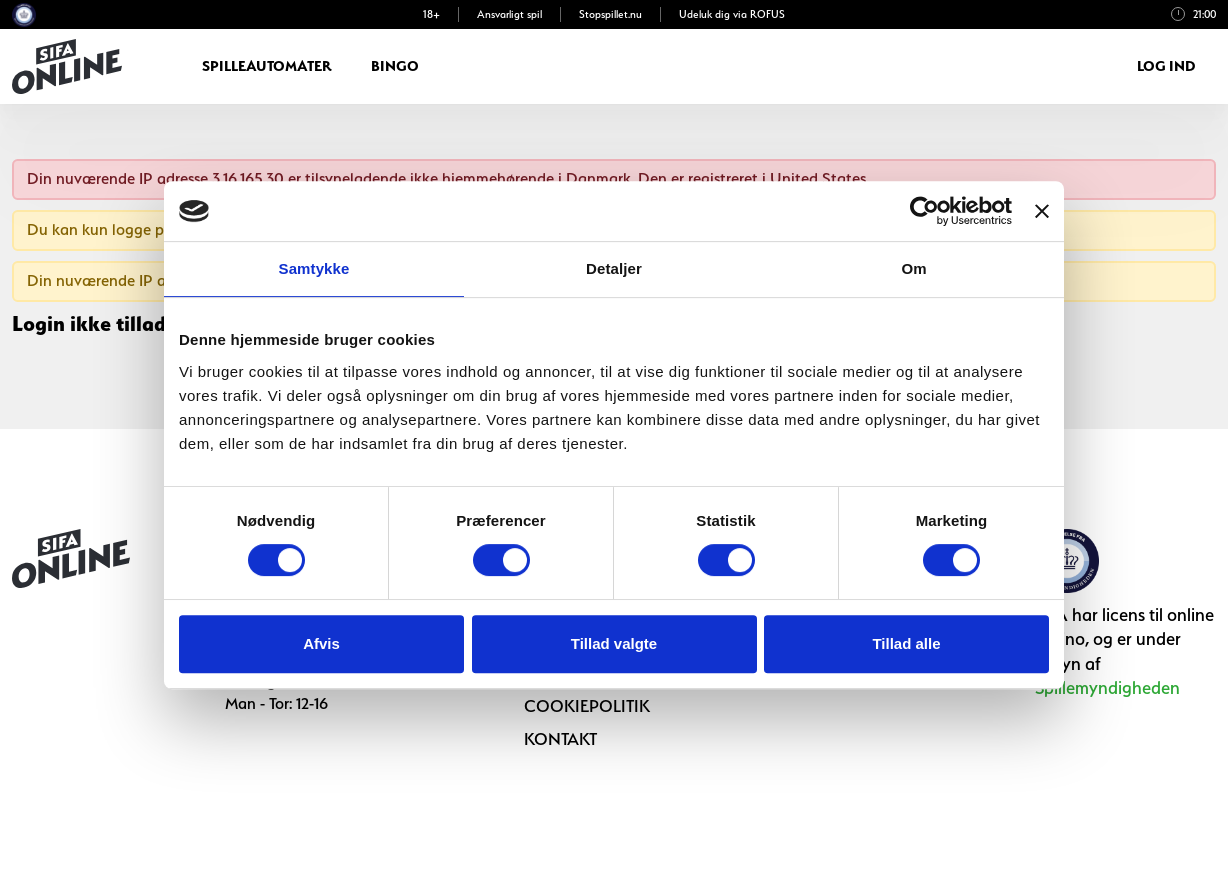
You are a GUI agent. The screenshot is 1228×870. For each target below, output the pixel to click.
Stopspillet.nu (610, 14)
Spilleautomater (266, 66)
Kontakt (560, 739)
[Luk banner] (1042, 211)
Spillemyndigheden (1107, 687)
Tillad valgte (614, 643)
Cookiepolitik (587, 706)
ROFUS (767, 14)
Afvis (321, 643)
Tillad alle (906, 643)
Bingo (395, 66)
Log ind (1166, 66)
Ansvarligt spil (509, 14)
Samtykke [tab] (314, 268)
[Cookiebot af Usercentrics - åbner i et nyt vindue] (924, 211)
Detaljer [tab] (614, 268)
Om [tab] (913, 268)
